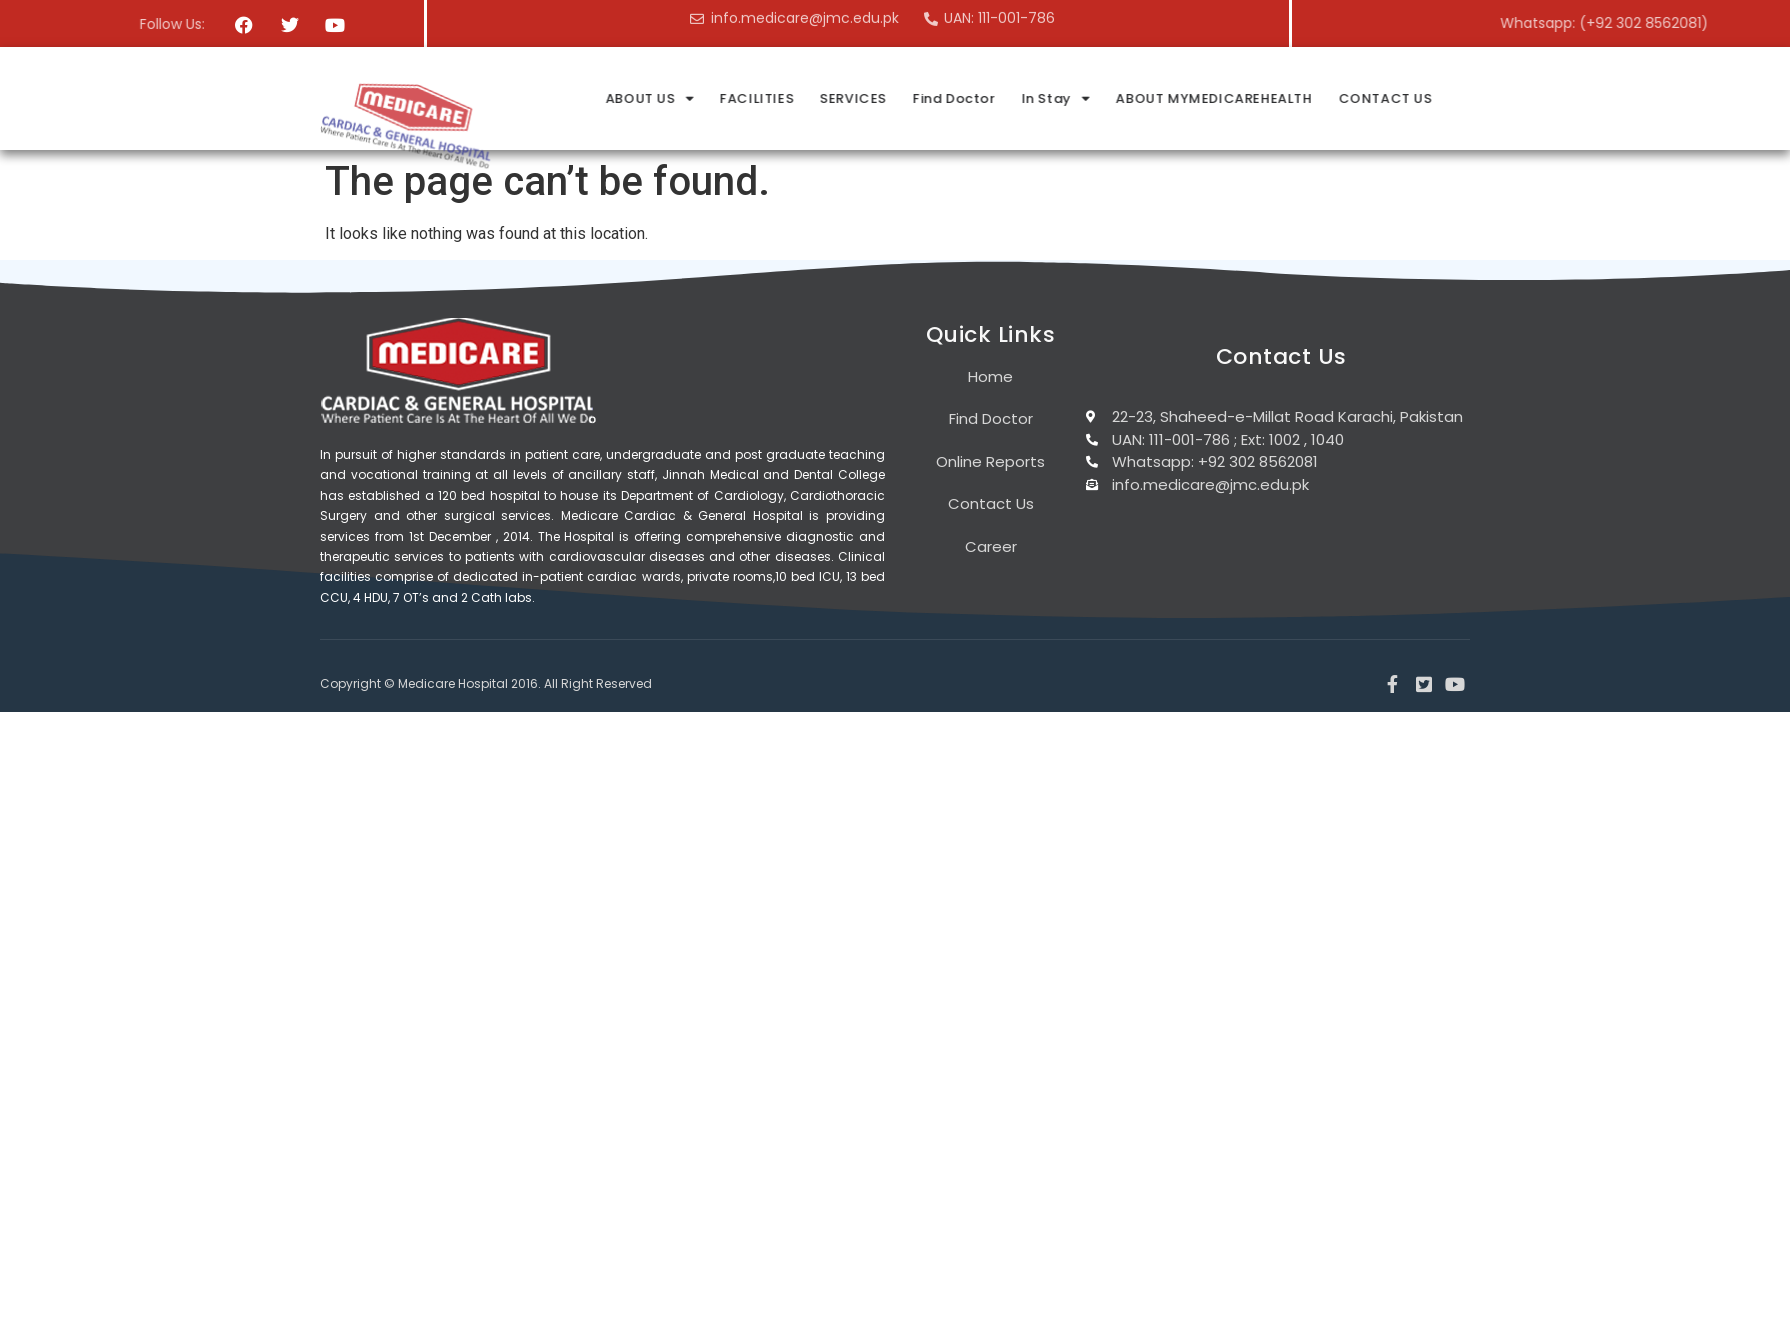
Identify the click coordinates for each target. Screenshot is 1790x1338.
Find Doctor (1147, 98)
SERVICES (1046, 98)
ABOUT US (842, 98)
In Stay (1248, 98)
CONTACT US (1578, 98)
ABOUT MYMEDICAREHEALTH (1407, 98)
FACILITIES (950, 98)
